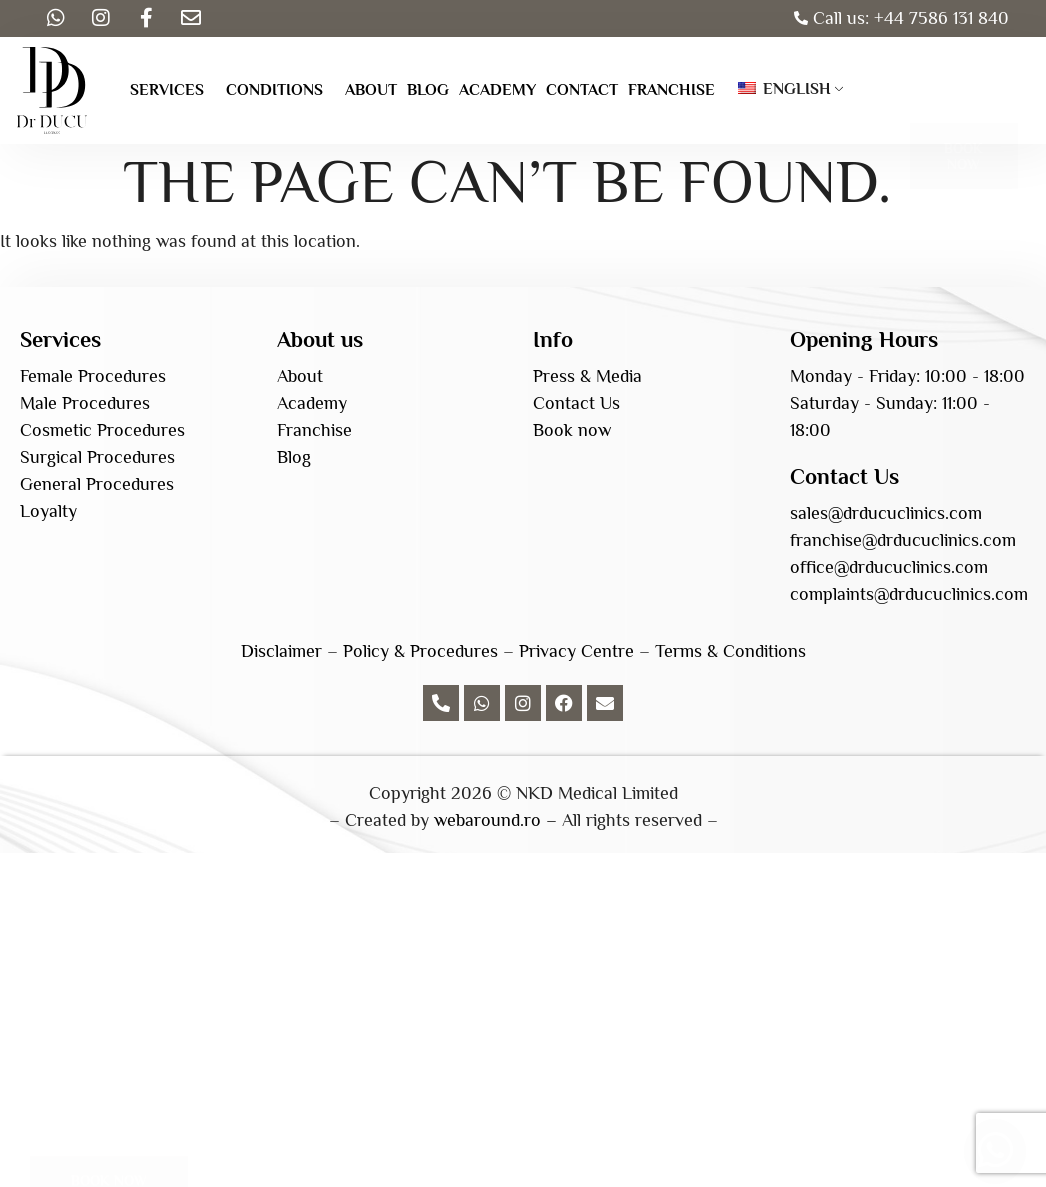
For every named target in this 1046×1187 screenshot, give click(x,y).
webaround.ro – (495, 820)
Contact (582, 90)
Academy (497, 90)
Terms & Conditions (730, 651)
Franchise (671, 90)
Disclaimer (281, 651)
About (371, 90)
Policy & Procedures (420, 651)
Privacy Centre (576, 651)
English (784, 89)
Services (167, 90)
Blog (428, 90)
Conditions (274, 90)
